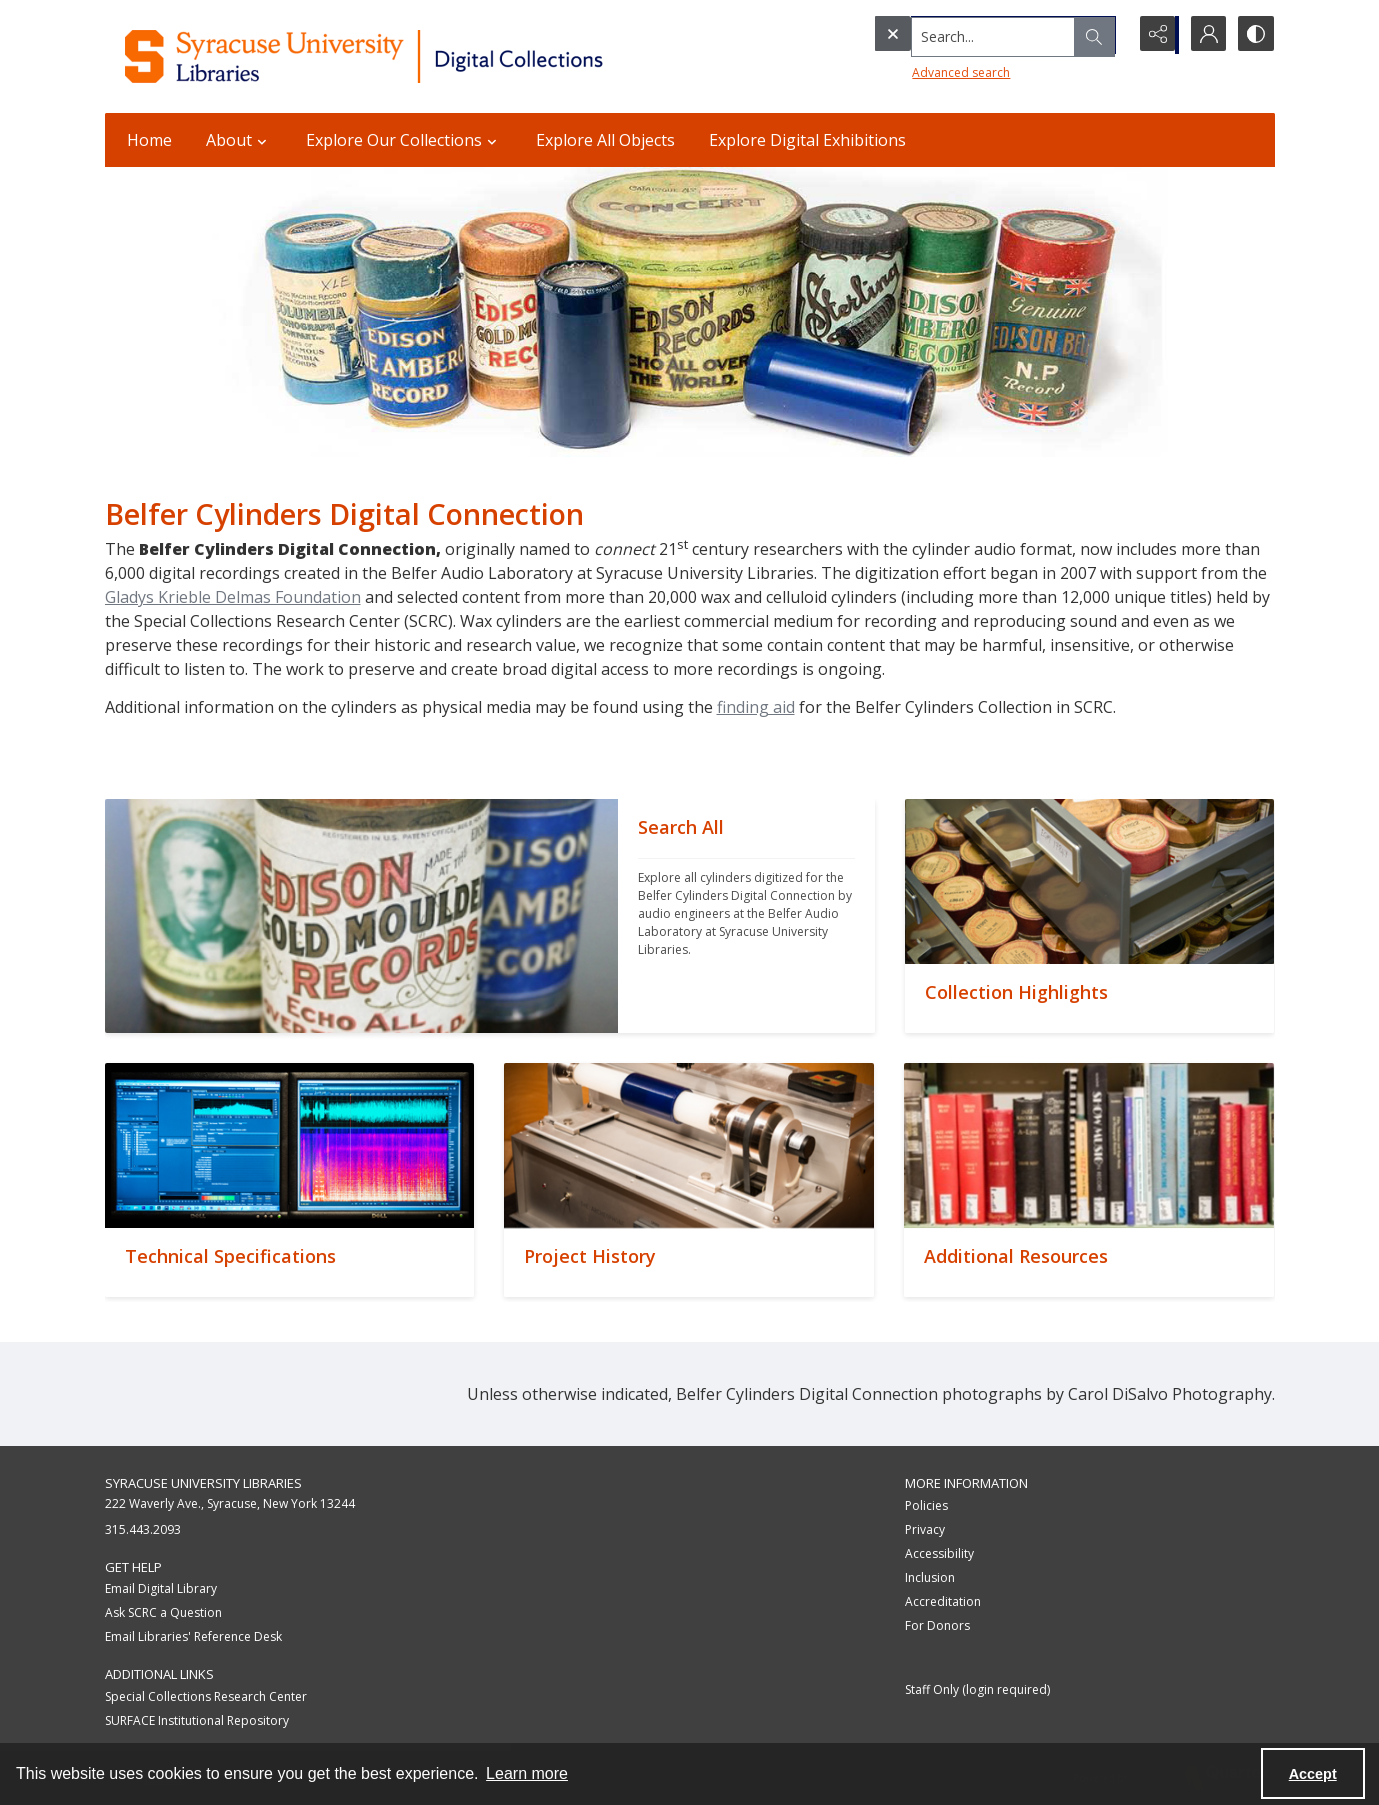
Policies (926, 1505)
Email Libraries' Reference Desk (193, 1636)
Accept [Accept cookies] (1313, 1774)
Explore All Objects (605, 140)
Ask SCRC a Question (163, 1612)
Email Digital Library (161, 1588)
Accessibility (939, 1553)
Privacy (925, 1529)
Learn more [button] (527, 1773)
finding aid (756, 707)
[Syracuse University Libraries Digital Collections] (422, 56)
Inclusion (930, 1577)
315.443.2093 (143, 1529)
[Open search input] (1105, 35)
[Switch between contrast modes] (1255, 35)
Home (149, 140)
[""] (746, 916)
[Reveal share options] (1155, 35)
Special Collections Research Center (206, 1696)
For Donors (937, 1625)
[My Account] (1205, 35)
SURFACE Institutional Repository (197, 1720)
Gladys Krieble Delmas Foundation (233, 597)
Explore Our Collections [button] (404, 140)
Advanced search (921, 70)
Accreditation (943, 1601)
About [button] (239, 140)
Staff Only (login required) (977, 1689)
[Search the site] (958, 35)
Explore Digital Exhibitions (807, 140)
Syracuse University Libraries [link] (203, 1483)
